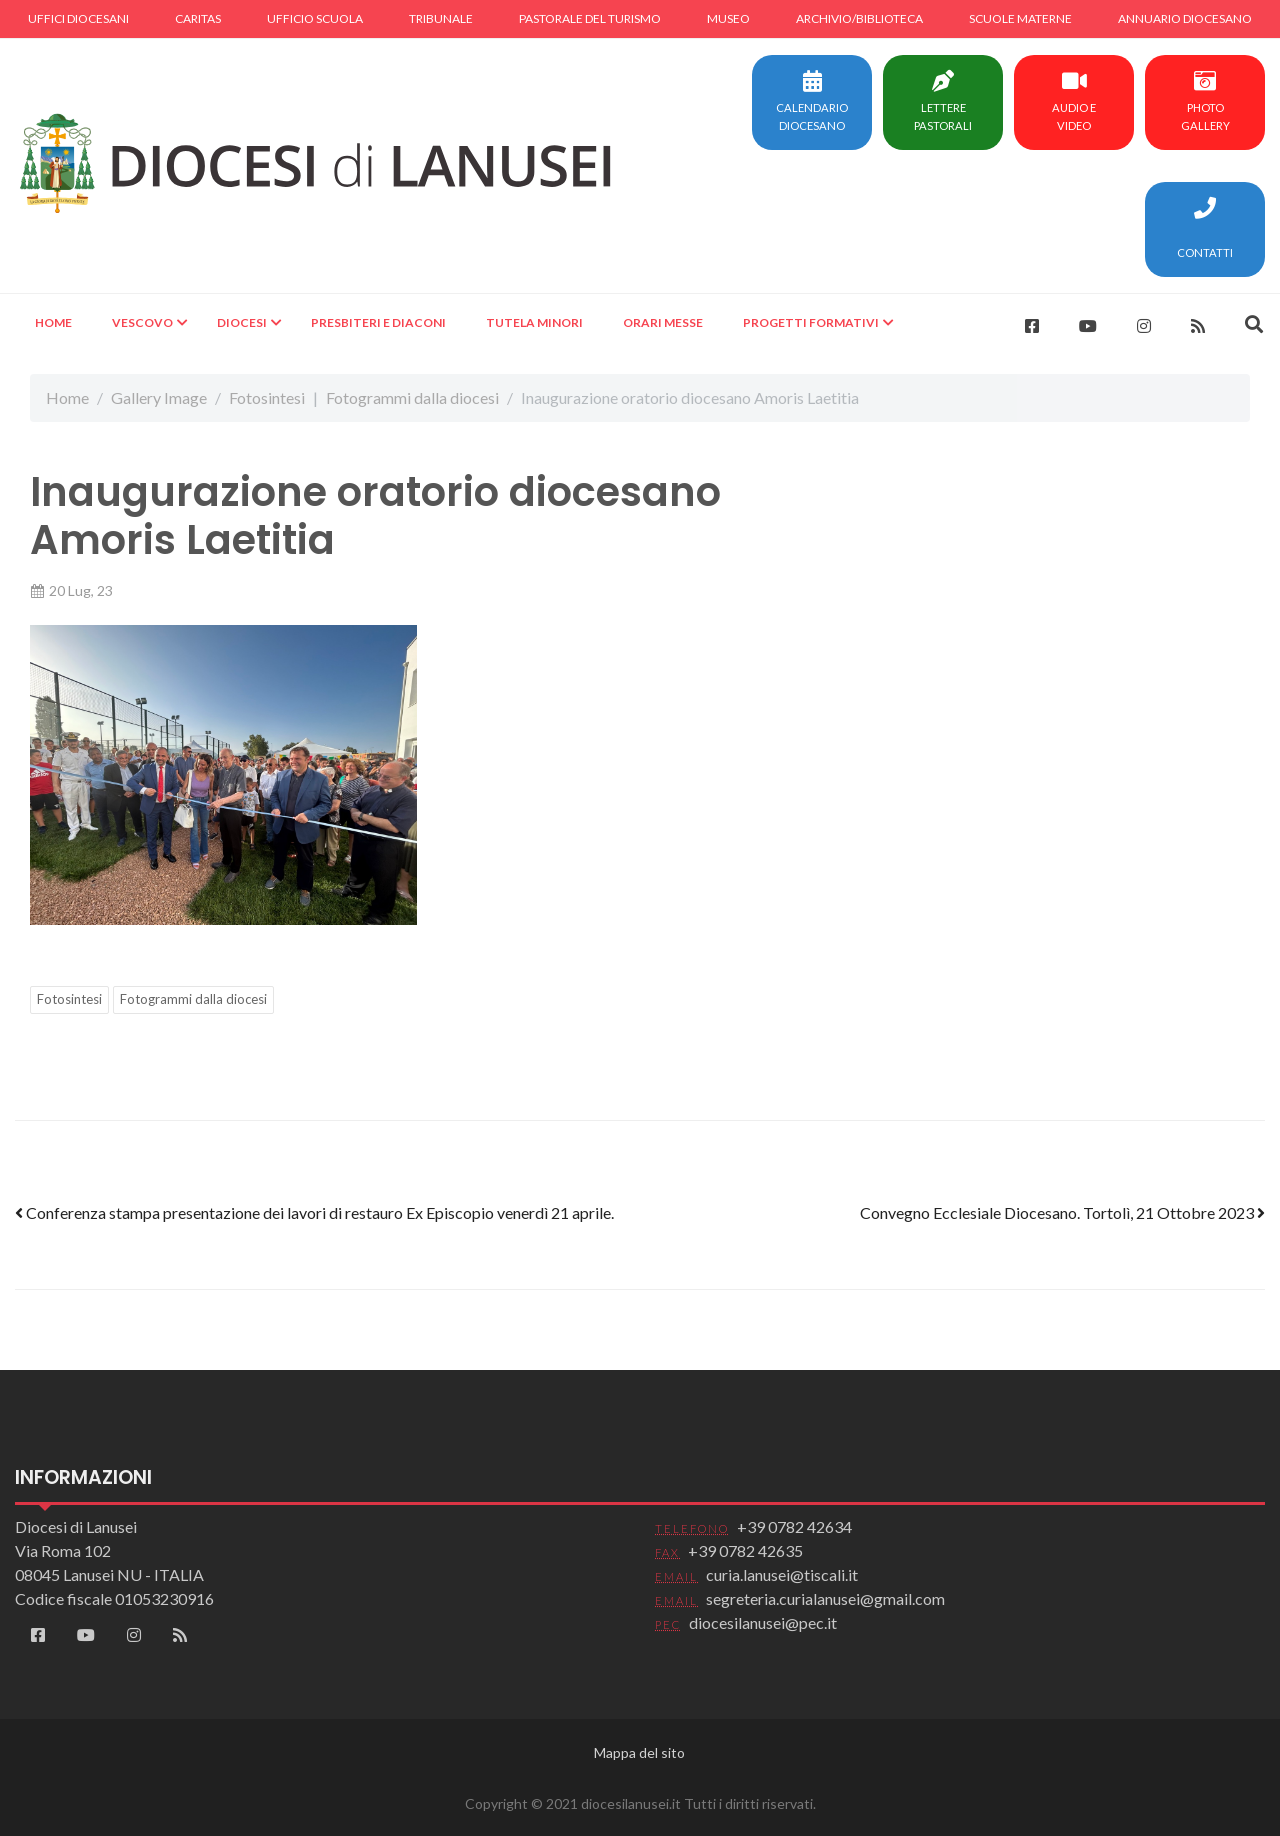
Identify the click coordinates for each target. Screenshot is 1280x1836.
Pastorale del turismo (590, 18)
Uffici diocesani (78, 18)
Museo (728, 18)
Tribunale (441, 18)
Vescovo (142, 322)
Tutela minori (534, 322)
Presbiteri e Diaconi (378, 322)
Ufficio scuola (315, 18)
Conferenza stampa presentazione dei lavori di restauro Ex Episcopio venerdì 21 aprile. (314, 1212)
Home (53, 322)
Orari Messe (663, 322)
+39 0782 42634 (794, 1526)
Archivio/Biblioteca (859, 18)
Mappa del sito (639, 1752)
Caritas (198, 18)
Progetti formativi (811, 322)
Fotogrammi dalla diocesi (412, 397)
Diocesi (242, 322)
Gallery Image (159, 397)
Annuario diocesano (1185, 18)
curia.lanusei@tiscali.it (782, 1574)
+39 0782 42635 (745, 1550)
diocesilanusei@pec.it (763, 1622)
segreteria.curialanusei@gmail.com (825, 1598)
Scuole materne (1020, 18)
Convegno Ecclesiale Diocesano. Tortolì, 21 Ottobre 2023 (1062, 1212)
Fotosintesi (267, 397)
